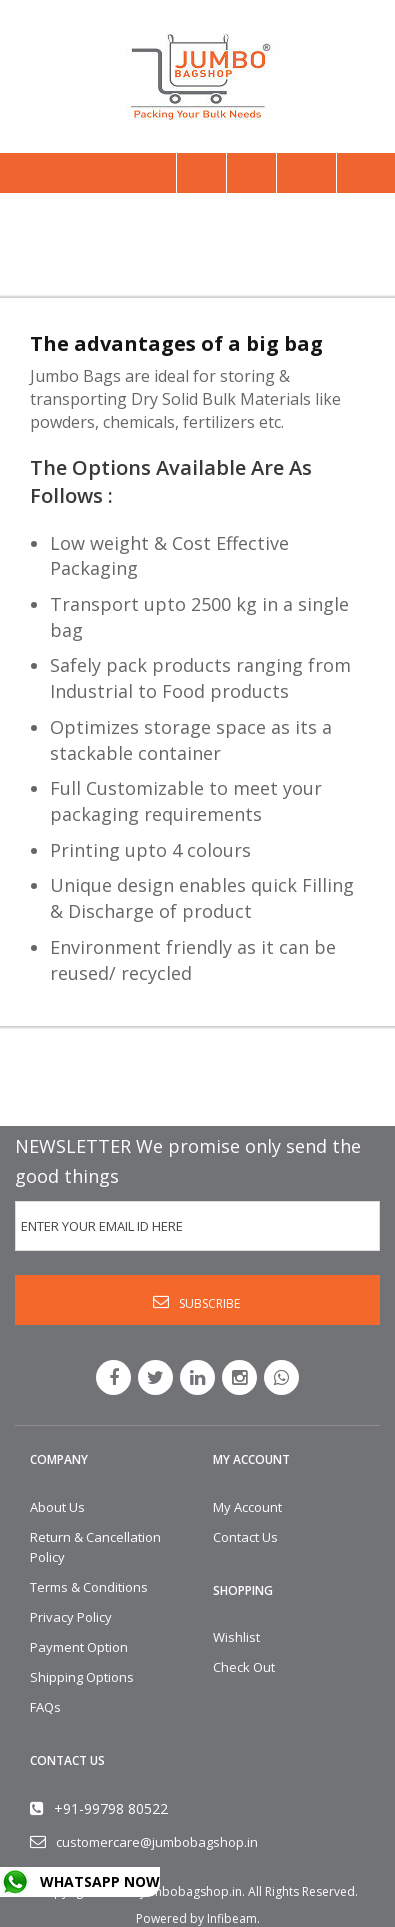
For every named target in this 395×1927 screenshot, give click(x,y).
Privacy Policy (71, 1617)
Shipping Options (82, 1677)
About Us (57, 1507)
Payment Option (79, 1647)
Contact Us (245, 1537)
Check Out (244, 1667)
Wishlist (236, 1637)
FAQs (45, 1707)
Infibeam (232, 1918)
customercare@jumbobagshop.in (157, 1842)
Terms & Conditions (89, 1587)
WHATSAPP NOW (100, 1881)
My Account (247, 1507)
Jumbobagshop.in (191, 1891)
